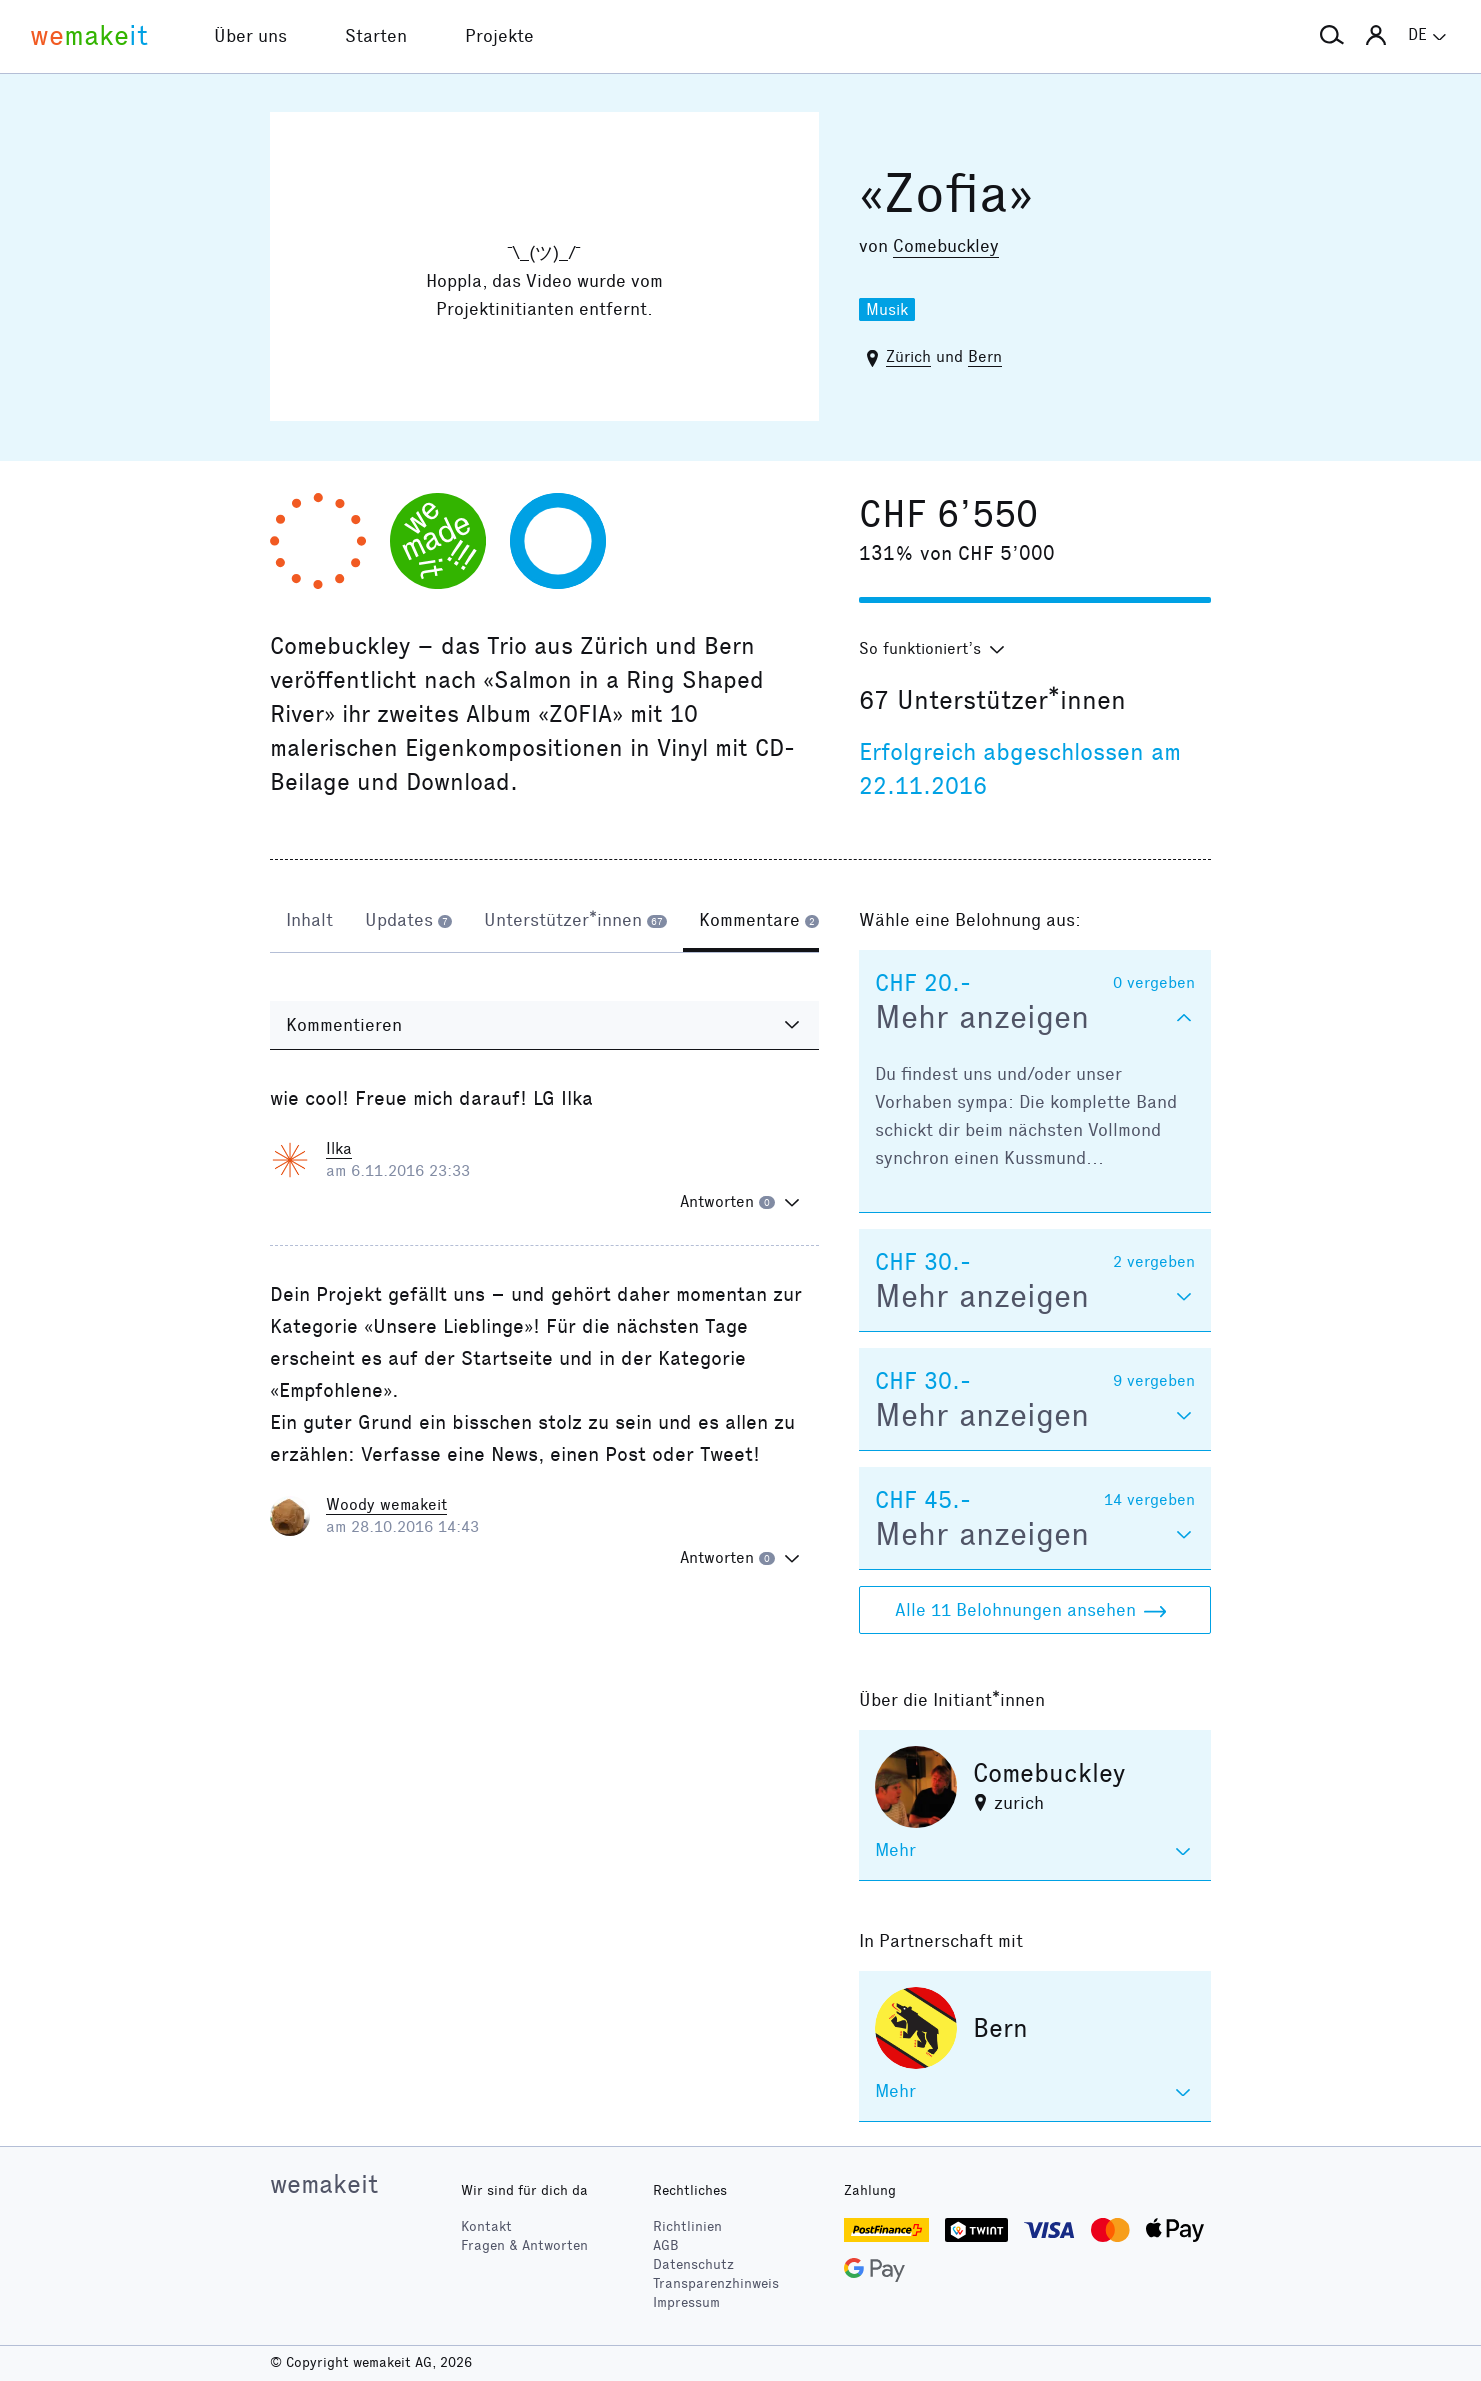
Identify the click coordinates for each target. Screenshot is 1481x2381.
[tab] (309, 922)
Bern (985, 356)
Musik (887, 309)
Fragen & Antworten (524, 2245)
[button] (1332, 36)
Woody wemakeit (386, 1504)
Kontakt (486, 2226)
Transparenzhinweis (716, 2283)
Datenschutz (693, 2264)
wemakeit (324, 2184)
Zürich (908, 356)
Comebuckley (946, 246)
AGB (666, 2245)
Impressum (686, 2302)
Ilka (339, 1148)
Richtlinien (687, 2226)
